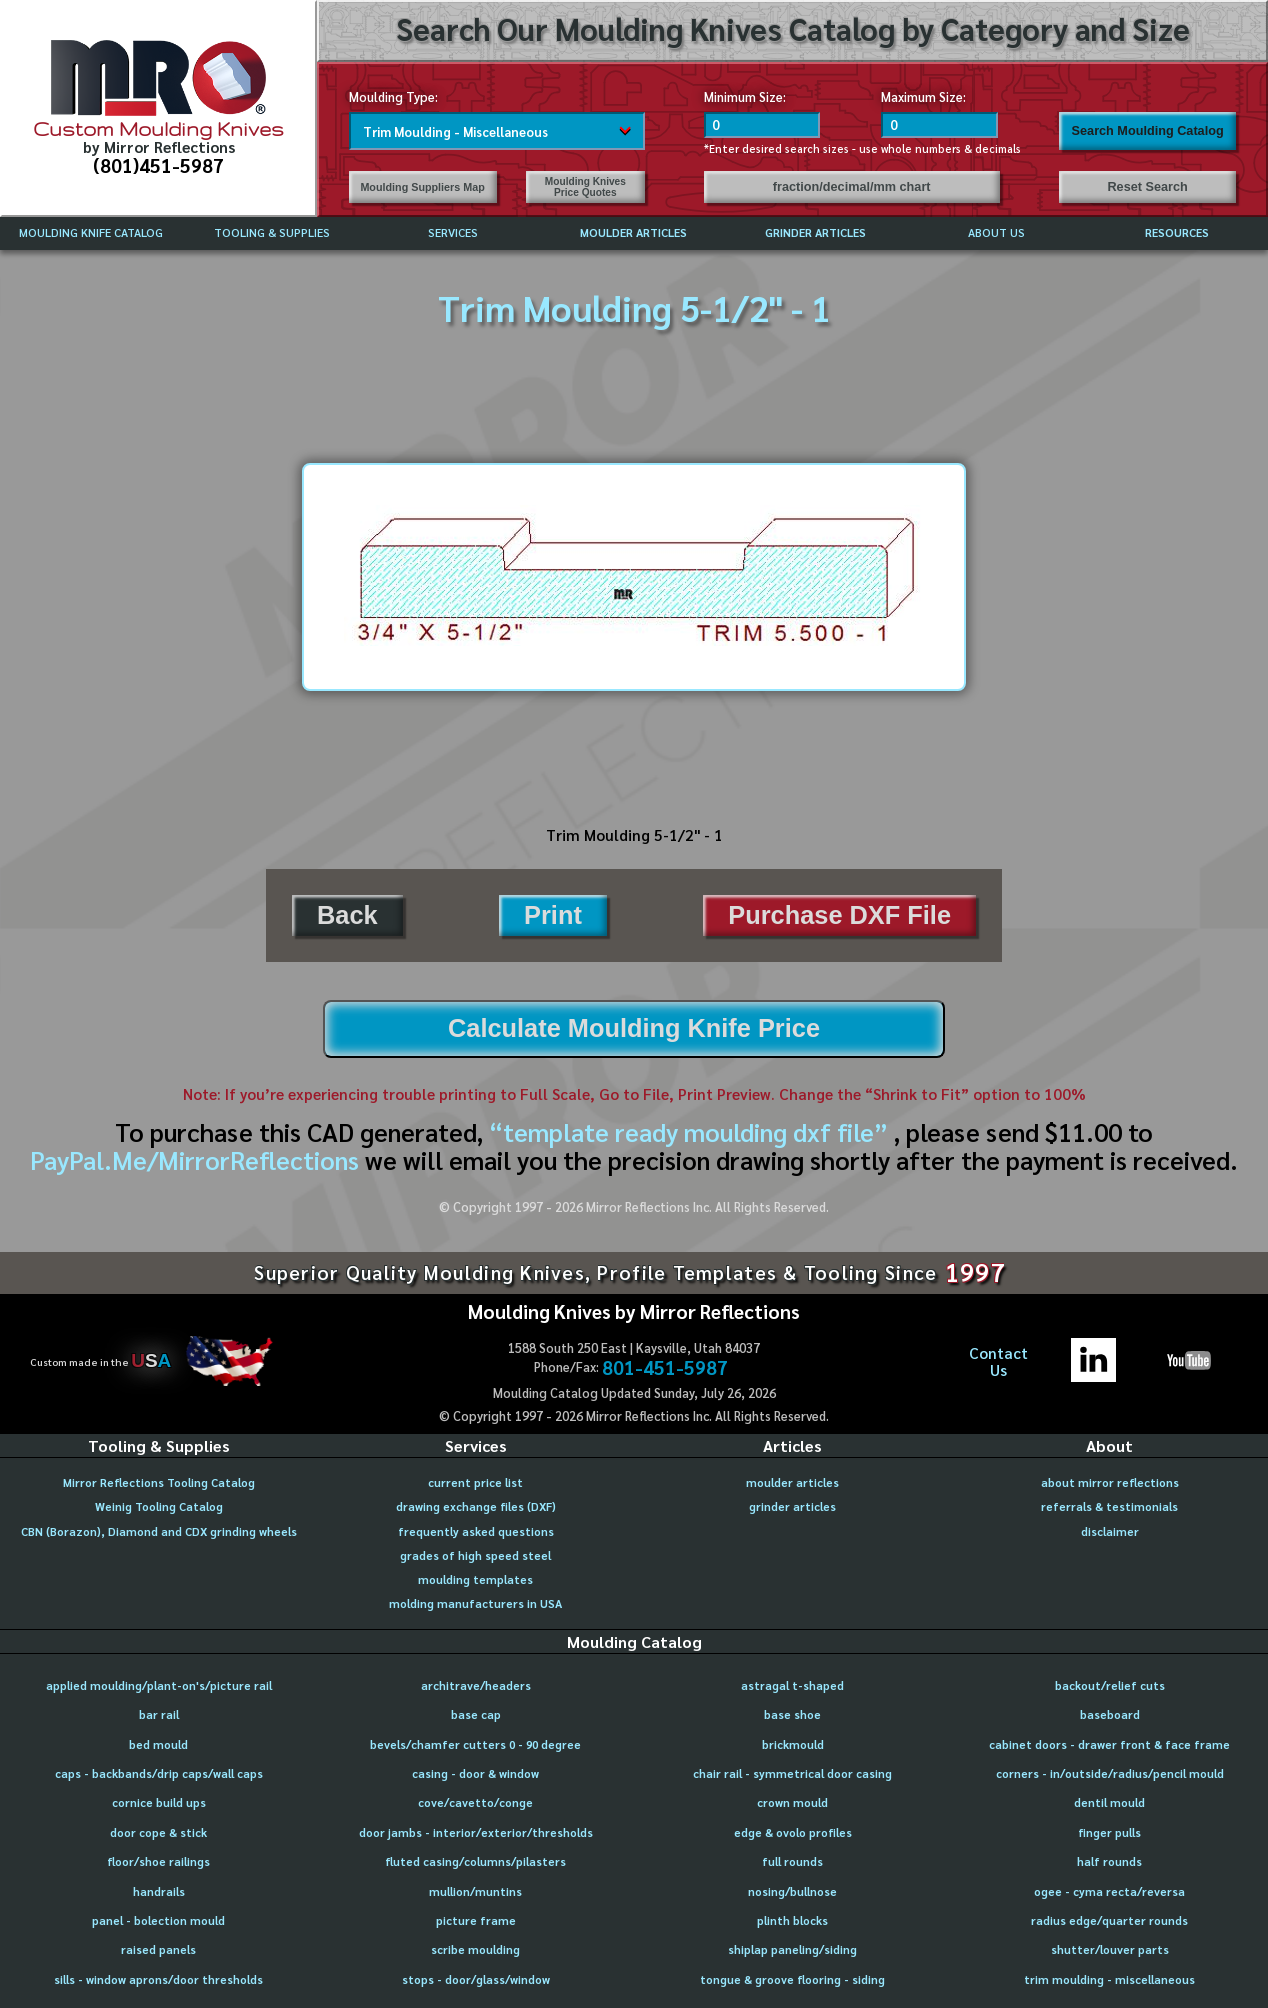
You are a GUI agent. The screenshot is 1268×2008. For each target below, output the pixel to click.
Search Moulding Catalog (1148, 131)
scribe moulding (475, 1949)
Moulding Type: (393, 96)
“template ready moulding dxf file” (688, 1131)
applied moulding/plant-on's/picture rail (159, 1685)
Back (347, 915)
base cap (476, 1714)
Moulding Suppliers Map (422, 187)
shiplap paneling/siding (792, 1949)
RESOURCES (1177, 232)
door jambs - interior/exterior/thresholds (476, 1832)
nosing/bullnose (792, 1891)
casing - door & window (475, 1773)
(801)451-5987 (158, 165)
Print (553, 915)
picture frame (476, 1920)
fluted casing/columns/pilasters (475, 1861)
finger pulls (1109, 1832)
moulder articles (792, 1482)
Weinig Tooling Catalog (159, 1506)
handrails (159, 1891)
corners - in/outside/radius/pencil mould (1110, 1773)
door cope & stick (158, 1832)
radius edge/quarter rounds (1109, 1920)
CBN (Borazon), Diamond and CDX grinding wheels (159, 1531)
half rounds (1109, 1861)
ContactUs (998, 1361)
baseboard (1110, 1714)
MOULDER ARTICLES (633, 232)
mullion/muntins (475, 1891)
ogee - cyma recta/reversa (1109, 1891)
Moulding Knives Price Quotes (585, 187)
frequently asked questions (476, 1531)
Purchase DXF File (839, 915)
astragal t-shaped (792, 1685)
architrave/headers (476, 1685)
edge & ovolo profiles (793, 1832)
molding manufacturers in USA (475, 1603)
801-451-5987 (665, 1367)
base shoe (792, 1714)
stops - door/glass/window (476, 1979)
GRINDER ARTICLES (815, 232)
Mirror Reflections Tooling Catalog (159, 1482)
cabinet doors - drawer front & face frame (1109, 1744)
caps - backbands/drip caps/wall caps (159, 1773)
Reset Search (1147, 187)
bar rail (159, 1714)
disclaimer (1110, 1531)
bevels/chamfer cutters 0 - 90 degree (475, 1744)
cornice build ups (159, 1802)
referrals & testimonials (1109, 1506)
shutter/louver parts (1110, 1949)
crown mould (792, 1802)
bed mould (158, 1744)
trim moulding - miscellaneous (1109, 1979)
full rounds (792, 1861)
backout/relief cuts (1110, 1685)
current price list (475, 1482)
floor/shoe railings (158, 1861)
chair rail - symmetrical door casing (792, 1773)
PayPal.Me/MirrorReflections (197, 1159)
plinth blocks (792, 1920)
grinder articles (792, 1506)
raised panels (158, 1949)
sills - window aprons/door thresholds (158, 1979)
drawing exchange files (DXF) (476, 1506)
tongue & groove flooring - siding (792, 1979)
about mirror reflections (1110, 1482)
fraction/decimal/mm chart (852, 187)
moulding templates (475, 1579)
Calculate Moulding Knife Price (634, 1028)
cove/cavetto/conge (475, 1802)
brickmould (793, 1744)
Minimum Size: (745, 96)
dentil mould (1109, 1802)
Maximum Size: (923, 96)
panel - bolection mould (158, 1920)
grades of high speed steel (475, 1555)
